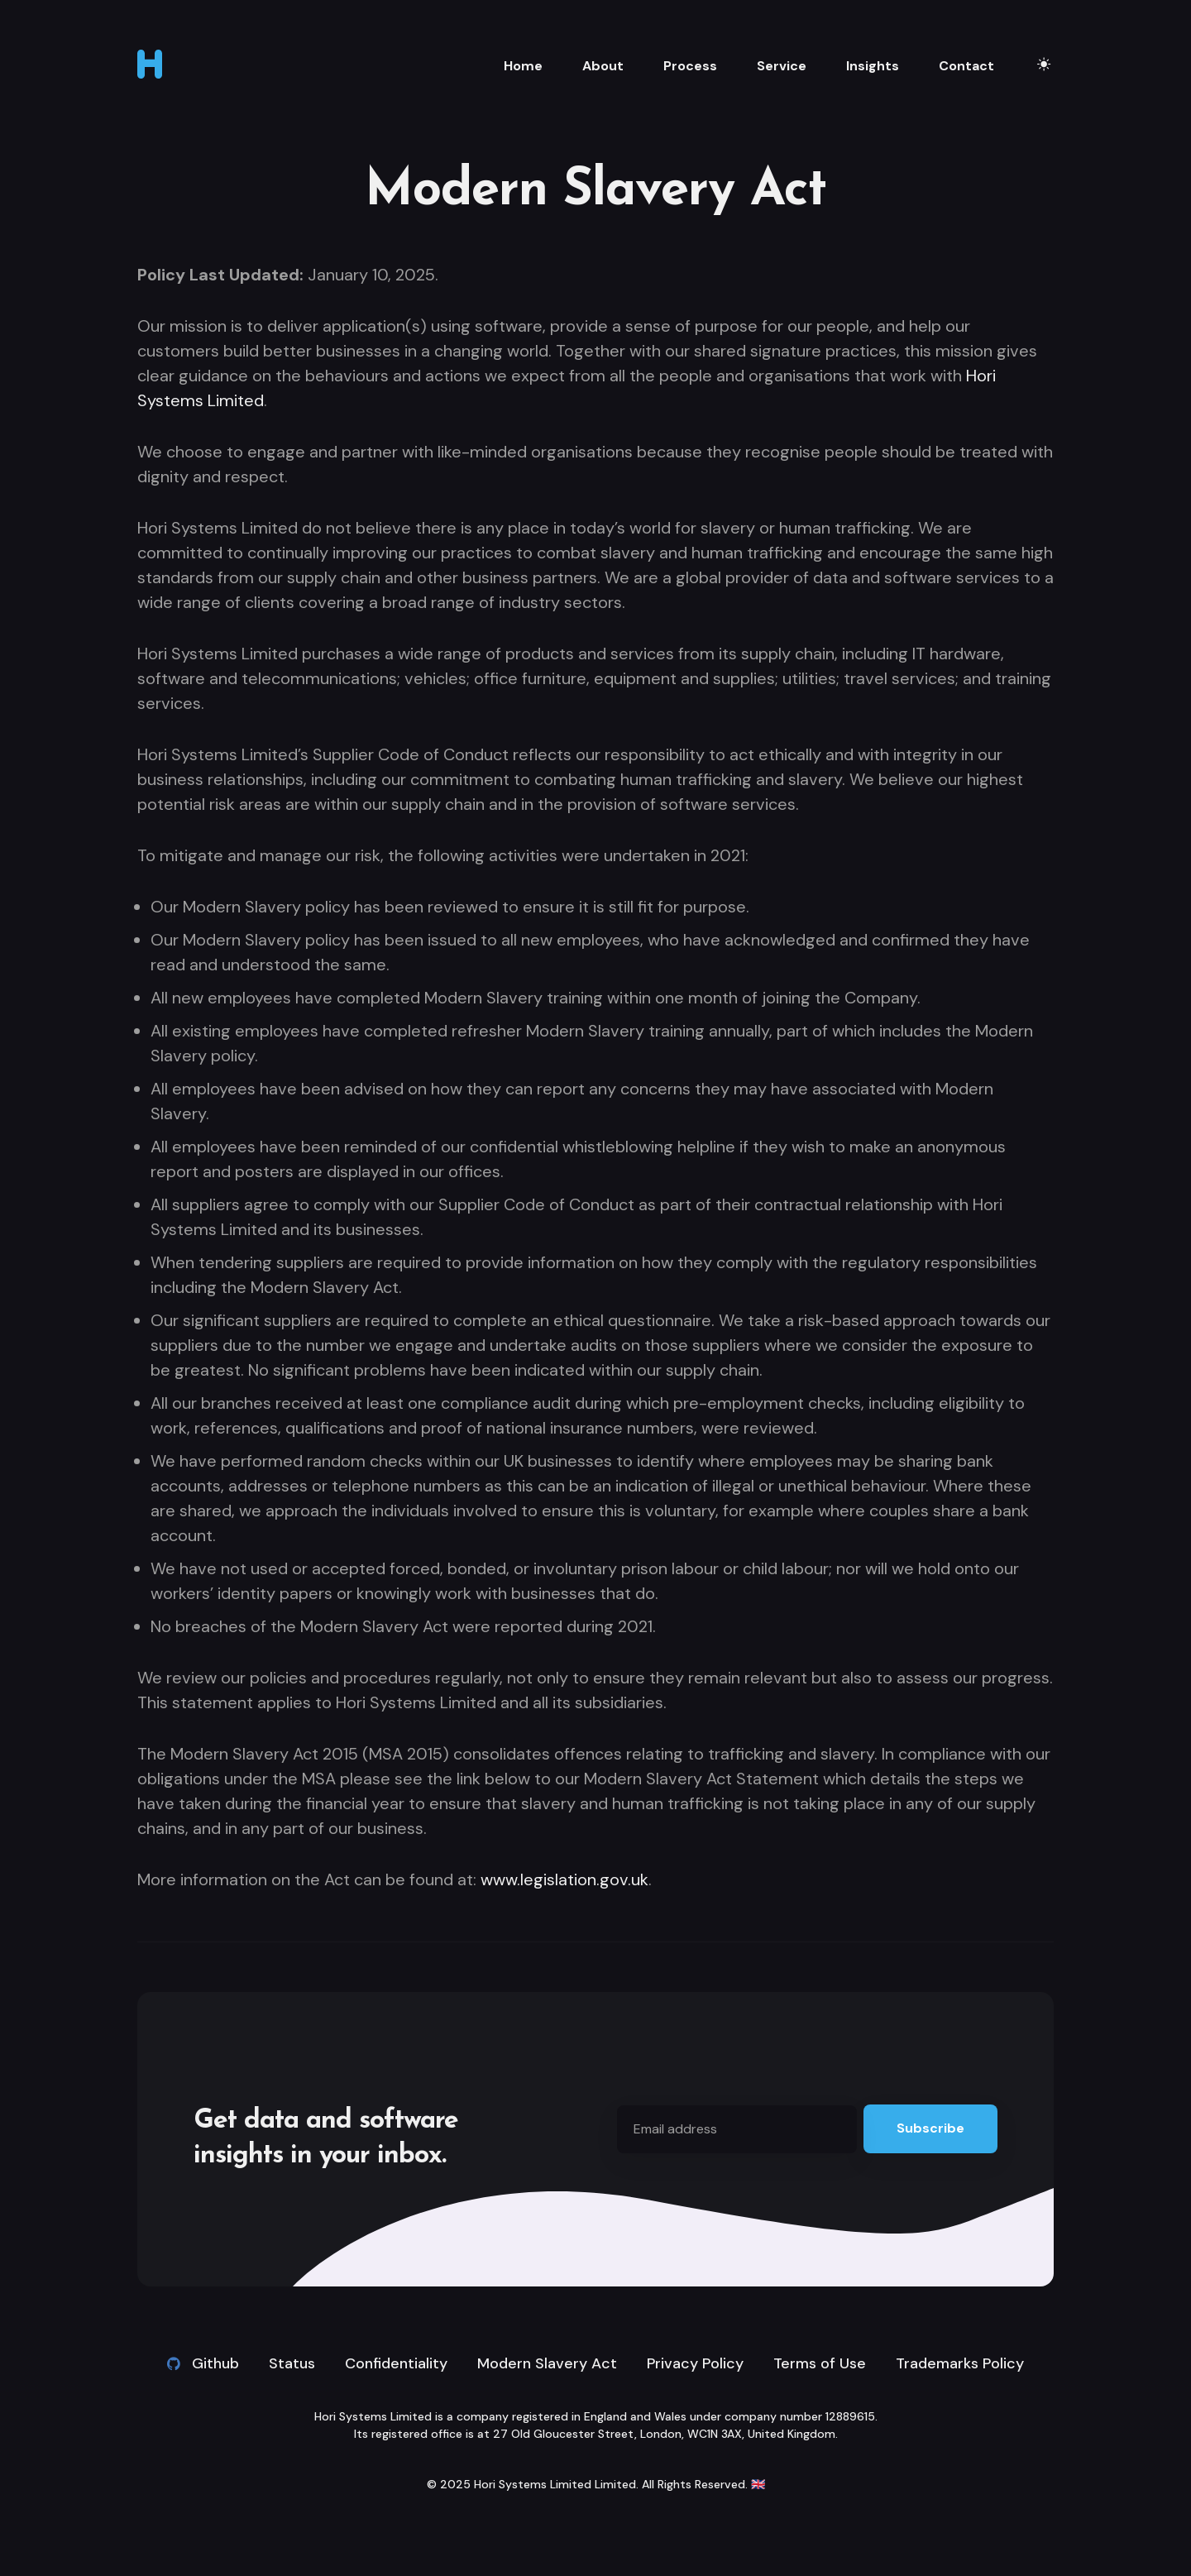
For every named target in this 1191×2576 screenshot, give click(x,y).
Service (781, 65)
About (603, 65)
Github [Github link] (203, 2363)
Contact (966, 65)
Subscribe (930, 2128)
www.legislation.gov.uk (564, 1879)
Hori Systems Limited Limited (555, 2484)
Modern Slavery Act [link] (547, 2363)
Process (690, 65)
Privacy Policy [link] (695, 2363)
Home (523, 65)
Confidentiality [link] (396, 2363)
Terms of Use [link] (819, 2363)
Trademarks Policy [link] (960, 2363)
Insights (872, 65)
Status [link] (292, 2363)
